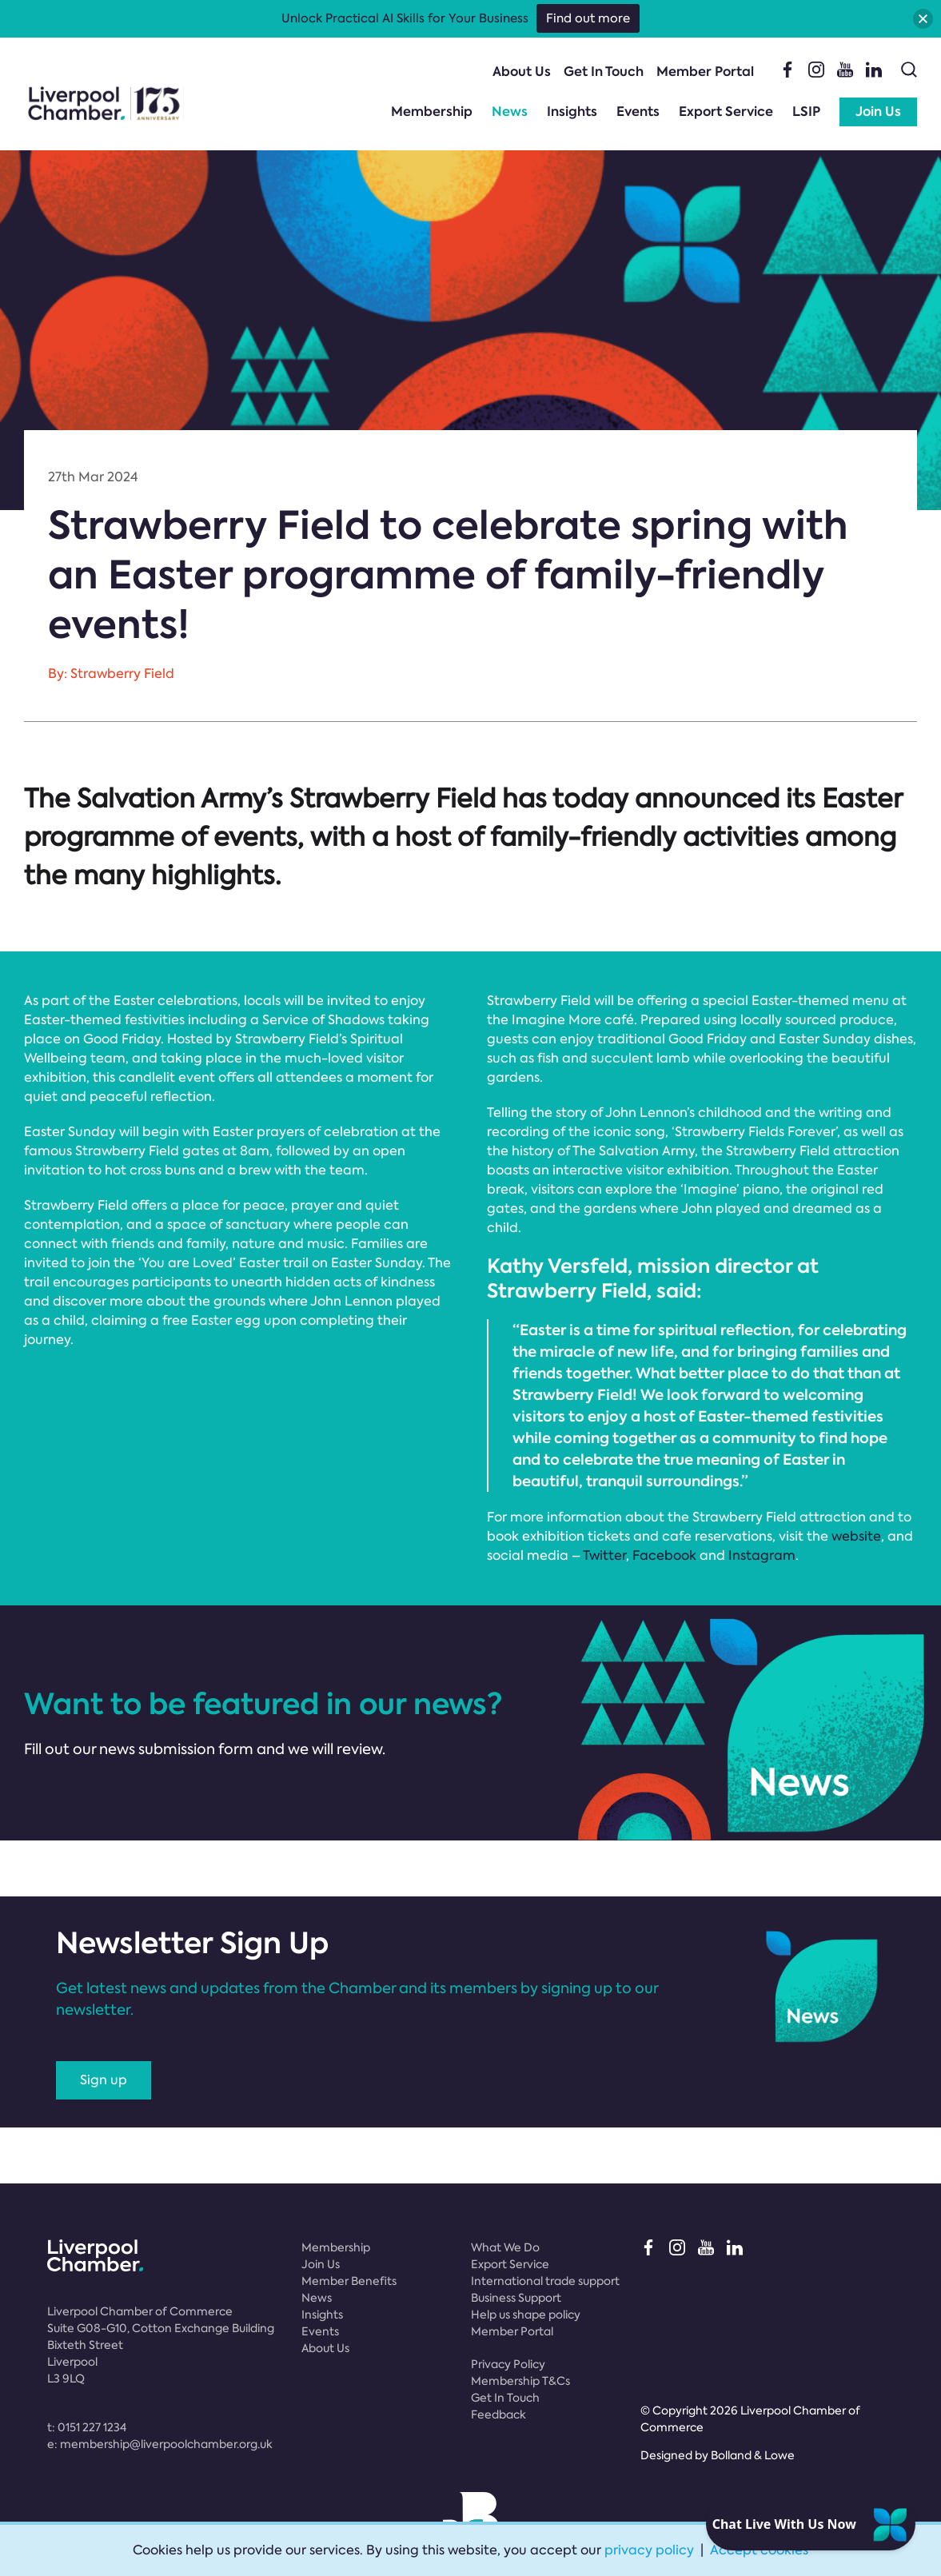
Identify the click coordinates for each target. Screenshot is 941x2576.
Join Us (878, 111)
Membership (431, 111)
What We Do (505, 2247)
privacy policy (649, 2550)
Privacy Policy (508, 2364)
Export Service (726, 111)
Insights (572, 111)
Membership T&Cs (520, 2381)
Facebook (664, 1555)
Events (638, 111)
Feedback (498, 2414)
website (856, 1536)
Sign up (103, 2080)
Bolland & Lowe (753, 2455)
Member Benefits (349, 2281)
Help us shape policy (525, 2314)
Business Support (516, 2298)
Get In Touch (604, 71)
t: (86, 2427)
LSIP (806, 111)
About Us (521, 71)
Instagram (761, 1555)
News (510, 111)
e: (160, 2444)
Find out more (588, 18)
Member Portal (705, 71)
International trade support (545, 2281)
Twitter (604, 1555)
